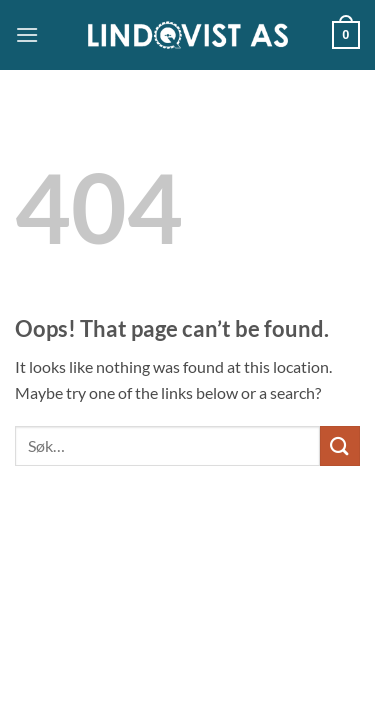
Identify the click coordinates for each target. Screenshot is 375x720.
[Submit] (340, 445)
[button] (27, 34)
